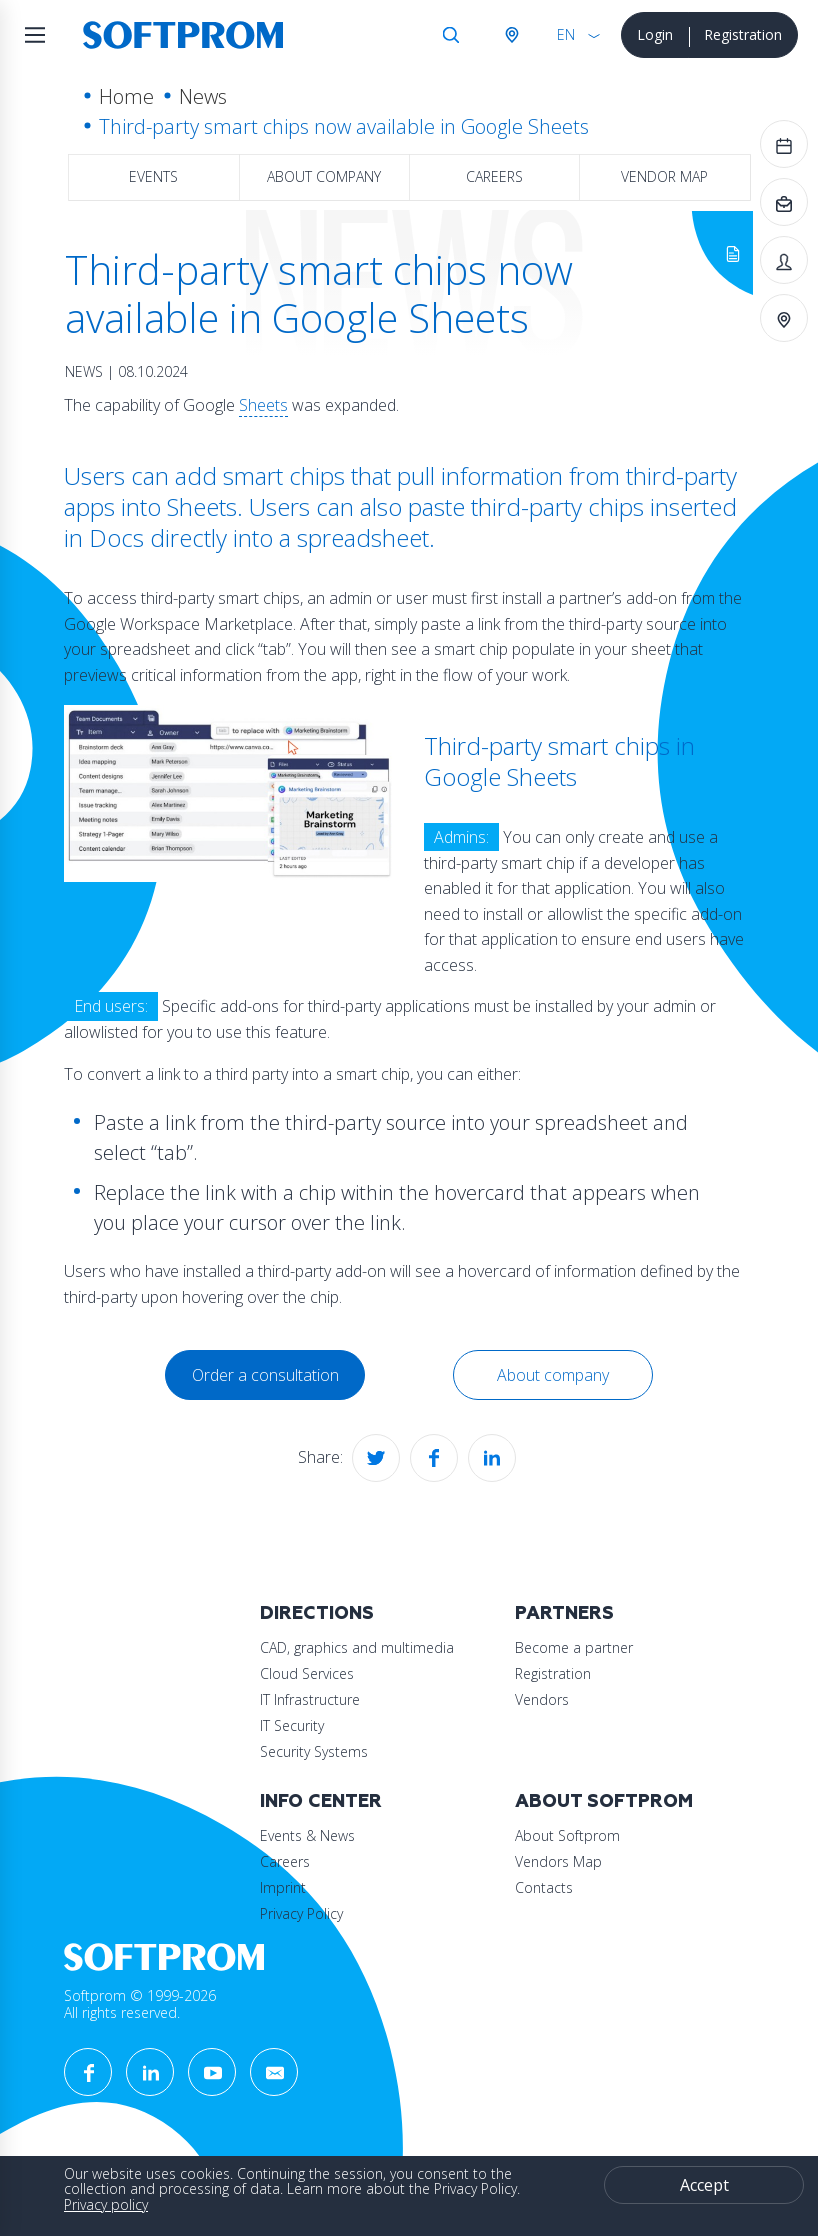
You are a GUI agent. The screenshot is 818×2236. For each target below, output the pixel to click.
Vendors (542, 1699)
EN (566, 34)
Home (126, 96)
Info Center (321, 1801)
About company (324, 176)
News (203, 96)
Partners (564, 1613)
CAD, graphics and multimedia (357, 1647)
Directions (317, 1613)
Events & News (307, 1835)
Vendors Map (558, 1861)
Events (153, 176)
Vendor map (664, 176)
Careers (494, 176)
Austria (511, 35)
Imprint (283, 1887)
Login (655, 34)
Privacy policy (106, 2204)
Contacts (544, 1887)
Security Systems (314, 1751)
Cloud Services (307, 1673)
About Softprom (604, 1801)
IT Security (292, 1725)
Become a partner (574, 1647)
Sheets (263, 405)
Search (451, 35)
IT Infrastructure (310, 1699)
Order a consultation (265, 1375)
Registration (743, 34)
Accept (704, 2185)
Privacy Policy (301, 1913)
